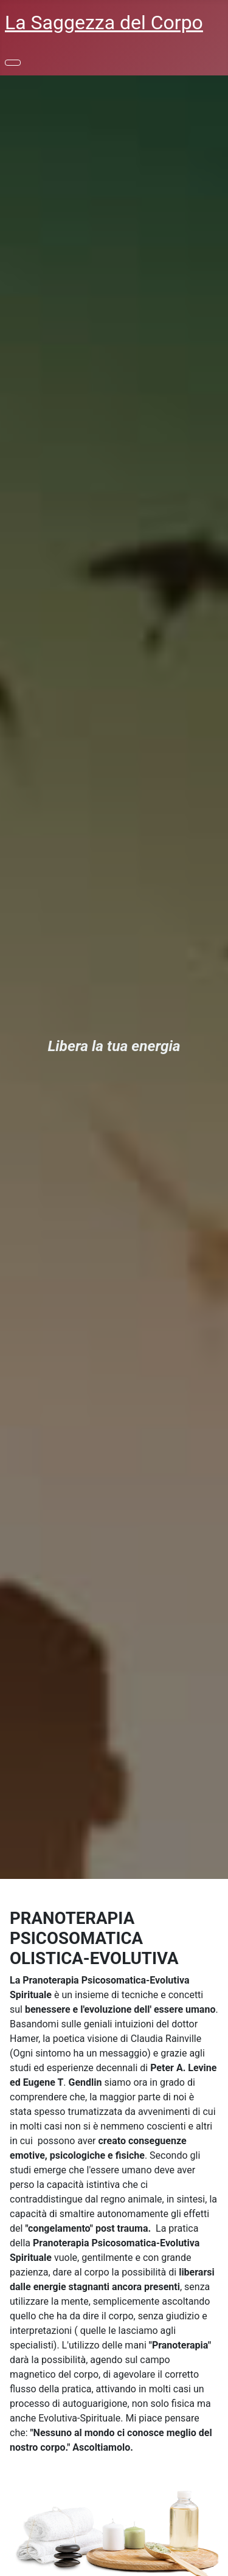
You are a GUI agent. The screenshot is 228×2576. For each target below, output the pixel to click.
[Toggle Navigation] (13, 63)
